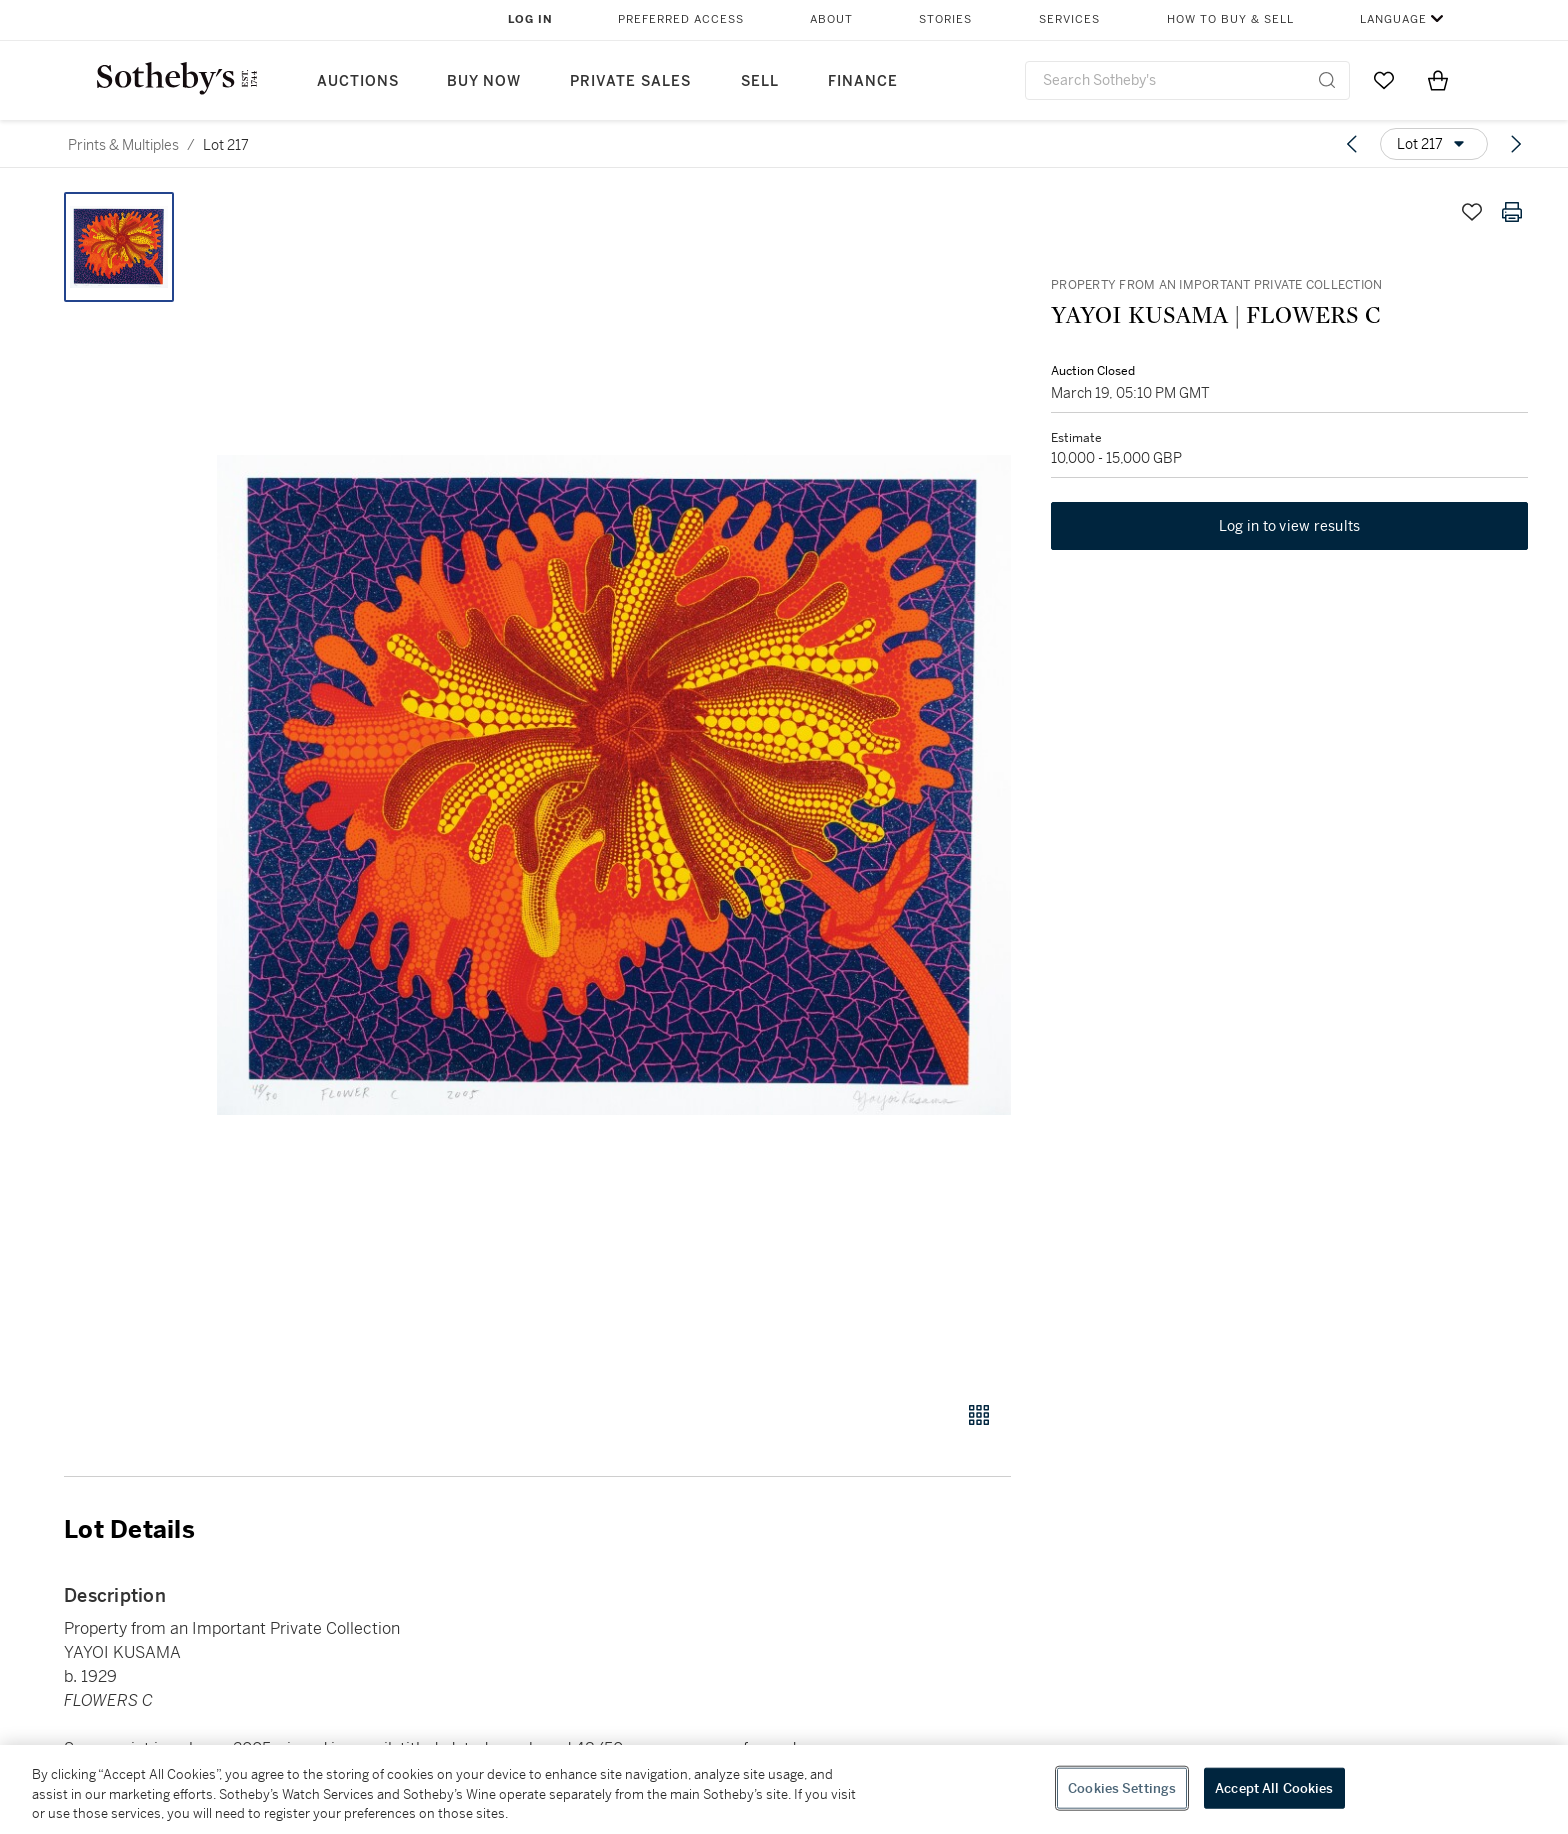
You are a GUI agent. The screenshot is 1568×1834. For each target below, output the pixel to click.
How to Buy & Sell (1230, 19)
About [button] (831, 19)
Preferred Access (681, 19)
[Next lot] (1516, 144)
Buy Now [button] (484, 81)
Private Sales (630, 81)
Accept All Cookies (1274, 1787)
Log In (530, 19)
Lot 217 (226, 145)
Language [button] (1393, 19)
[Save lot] (1472, 212)
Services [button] (1069, 19)
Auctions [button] (358, 81)
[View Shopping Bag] (1438, 80)
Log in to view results (1290, 526)
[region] (784, 1789)
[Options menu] (1434, 144)
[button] (614, 785)
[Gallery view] (979, 1415)
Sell (760, 81)
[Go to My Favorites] (1384, 80)
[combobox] (1187, 80)
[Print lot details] (1512, 212)
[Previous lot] (1352, 144)
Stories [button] (945, 19)
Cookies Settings (1122, 1787)
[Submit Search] (1327, 80)
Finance (863, 81)
